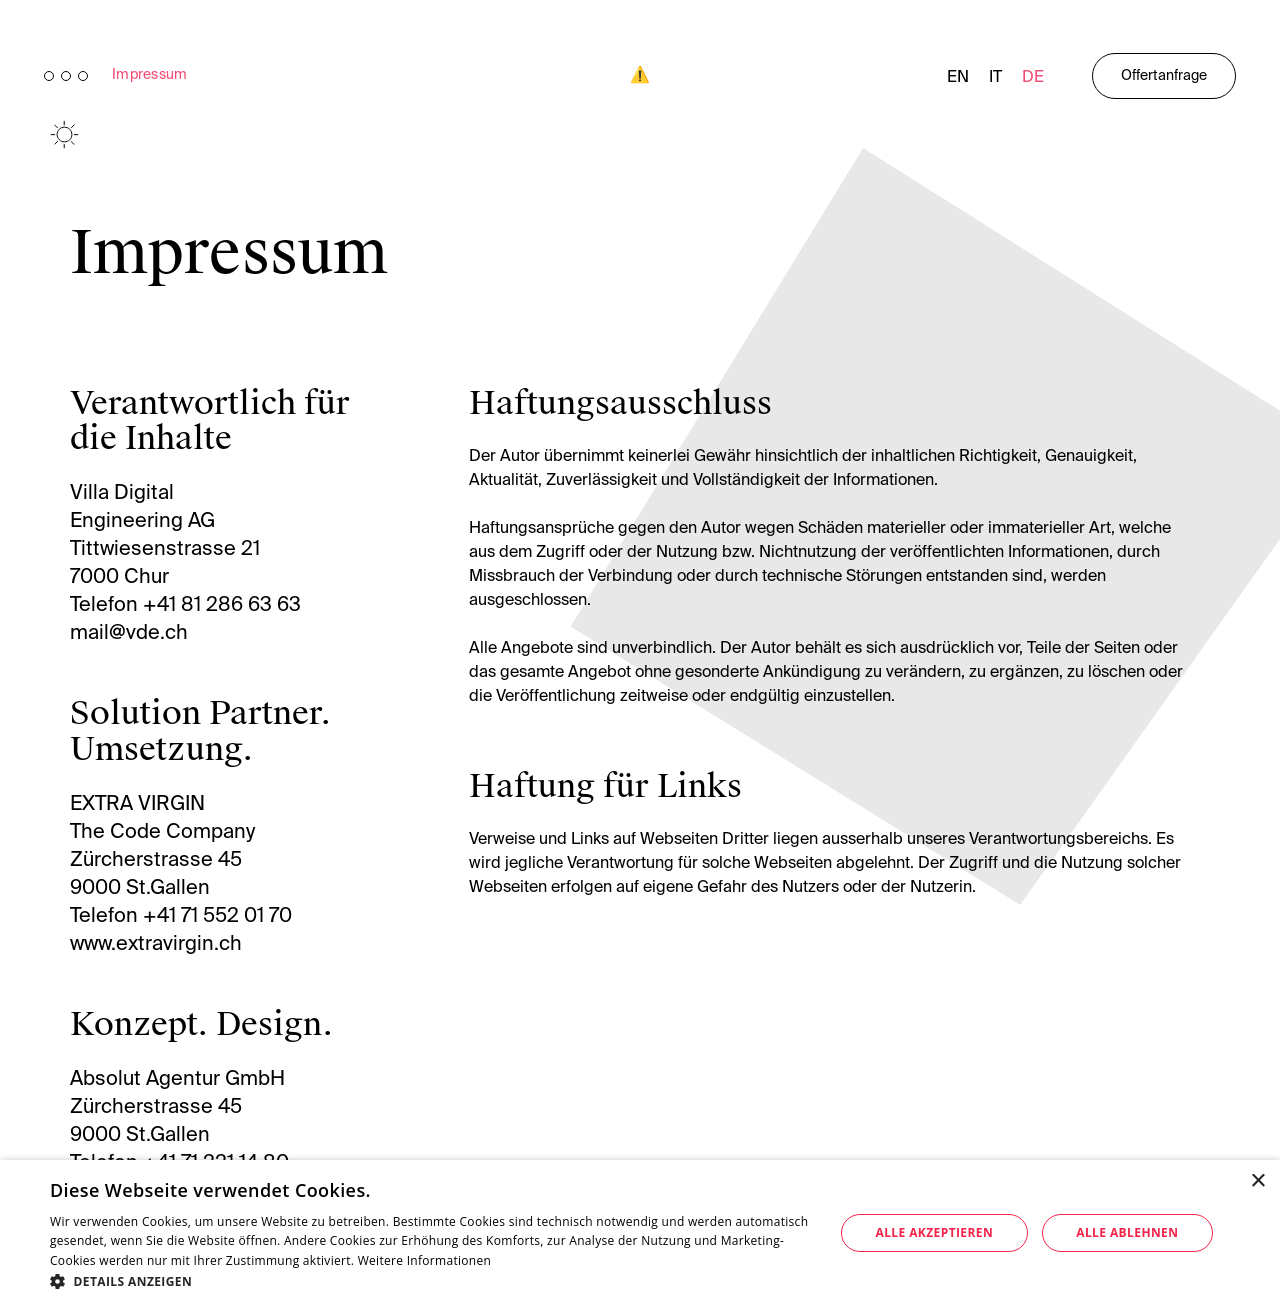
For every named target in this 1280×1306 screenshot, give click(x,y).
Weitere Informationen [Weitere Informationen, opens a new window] (425, 1260)
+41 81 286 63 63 (222, 606)
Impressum (150, 75)
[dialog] (640, 1233)
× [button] (1257, 1181)
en (958, 78)
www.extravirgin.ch (156, 945)
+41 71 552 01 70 (217, 917)
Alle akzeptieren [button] (935, 1232)
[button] (430, 1281)
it (995, 78)
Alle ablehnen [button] (1127, 1232)
